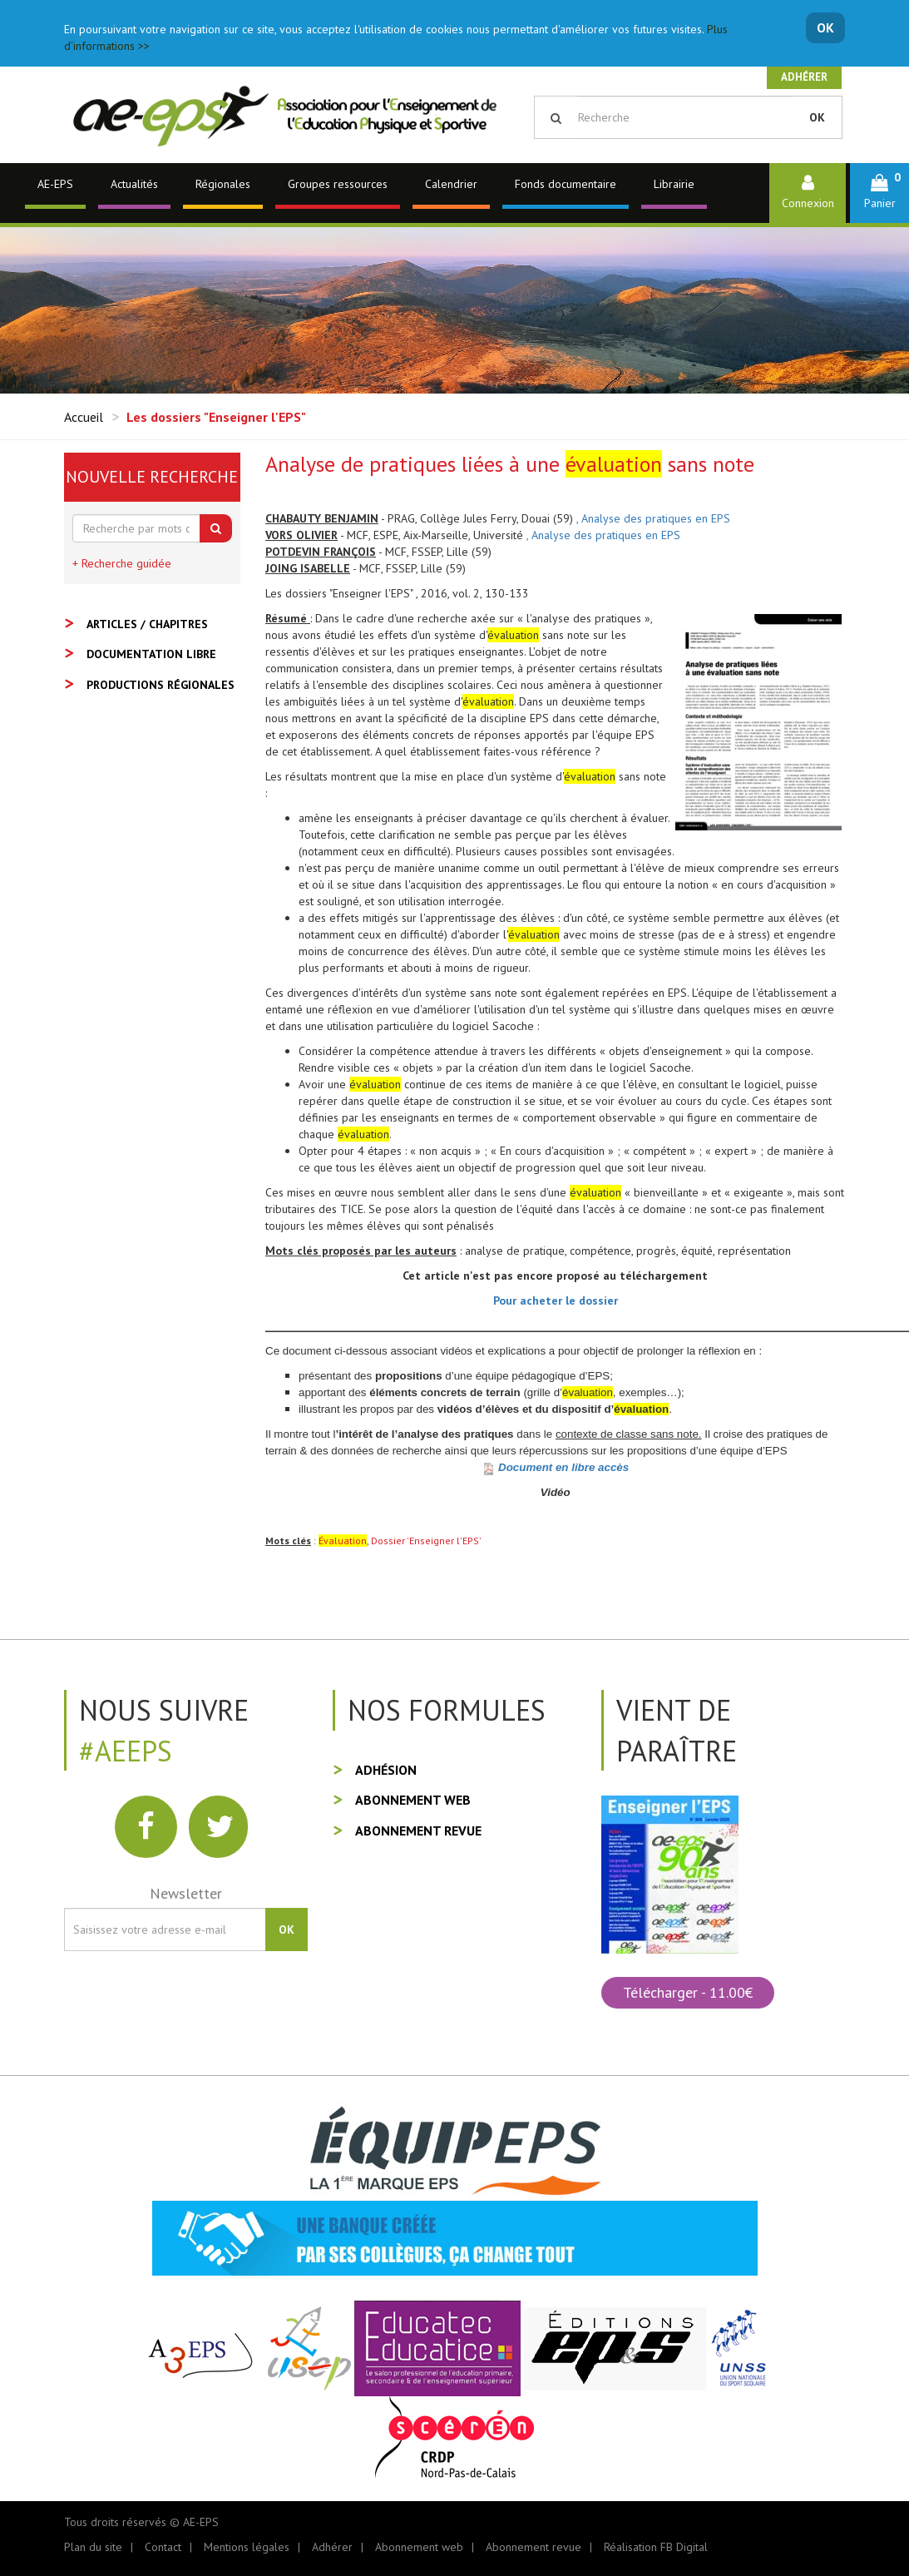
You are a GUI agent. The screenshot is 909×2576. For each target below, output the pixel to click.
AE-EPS (55, 183)
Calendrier (451, 183)
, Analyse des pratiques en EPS (653, 518)
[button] (879, 192)
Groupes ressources (338, 183)
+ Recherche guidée (121, 563)
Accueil (83, 417)
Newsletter (186, 1893)
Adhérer (804, 77)
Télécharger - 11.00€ (688, 1992)
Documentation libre (151, 653)
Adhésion (386, 1769)
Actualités (134, 183)
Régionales (222, 183)
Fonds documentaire (565, 183)
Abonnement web (413, 1799)
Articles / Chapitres (147, 624)
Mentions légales (246, 2546)
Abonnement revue (418, 1830)
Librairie (674, 183)
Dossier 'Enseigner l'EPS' (426, 1540)
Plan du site (93, 2546)
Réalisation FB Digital (656, 2546)
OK (825, 27)
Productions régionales (160, 684)
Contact (163, 2546)
